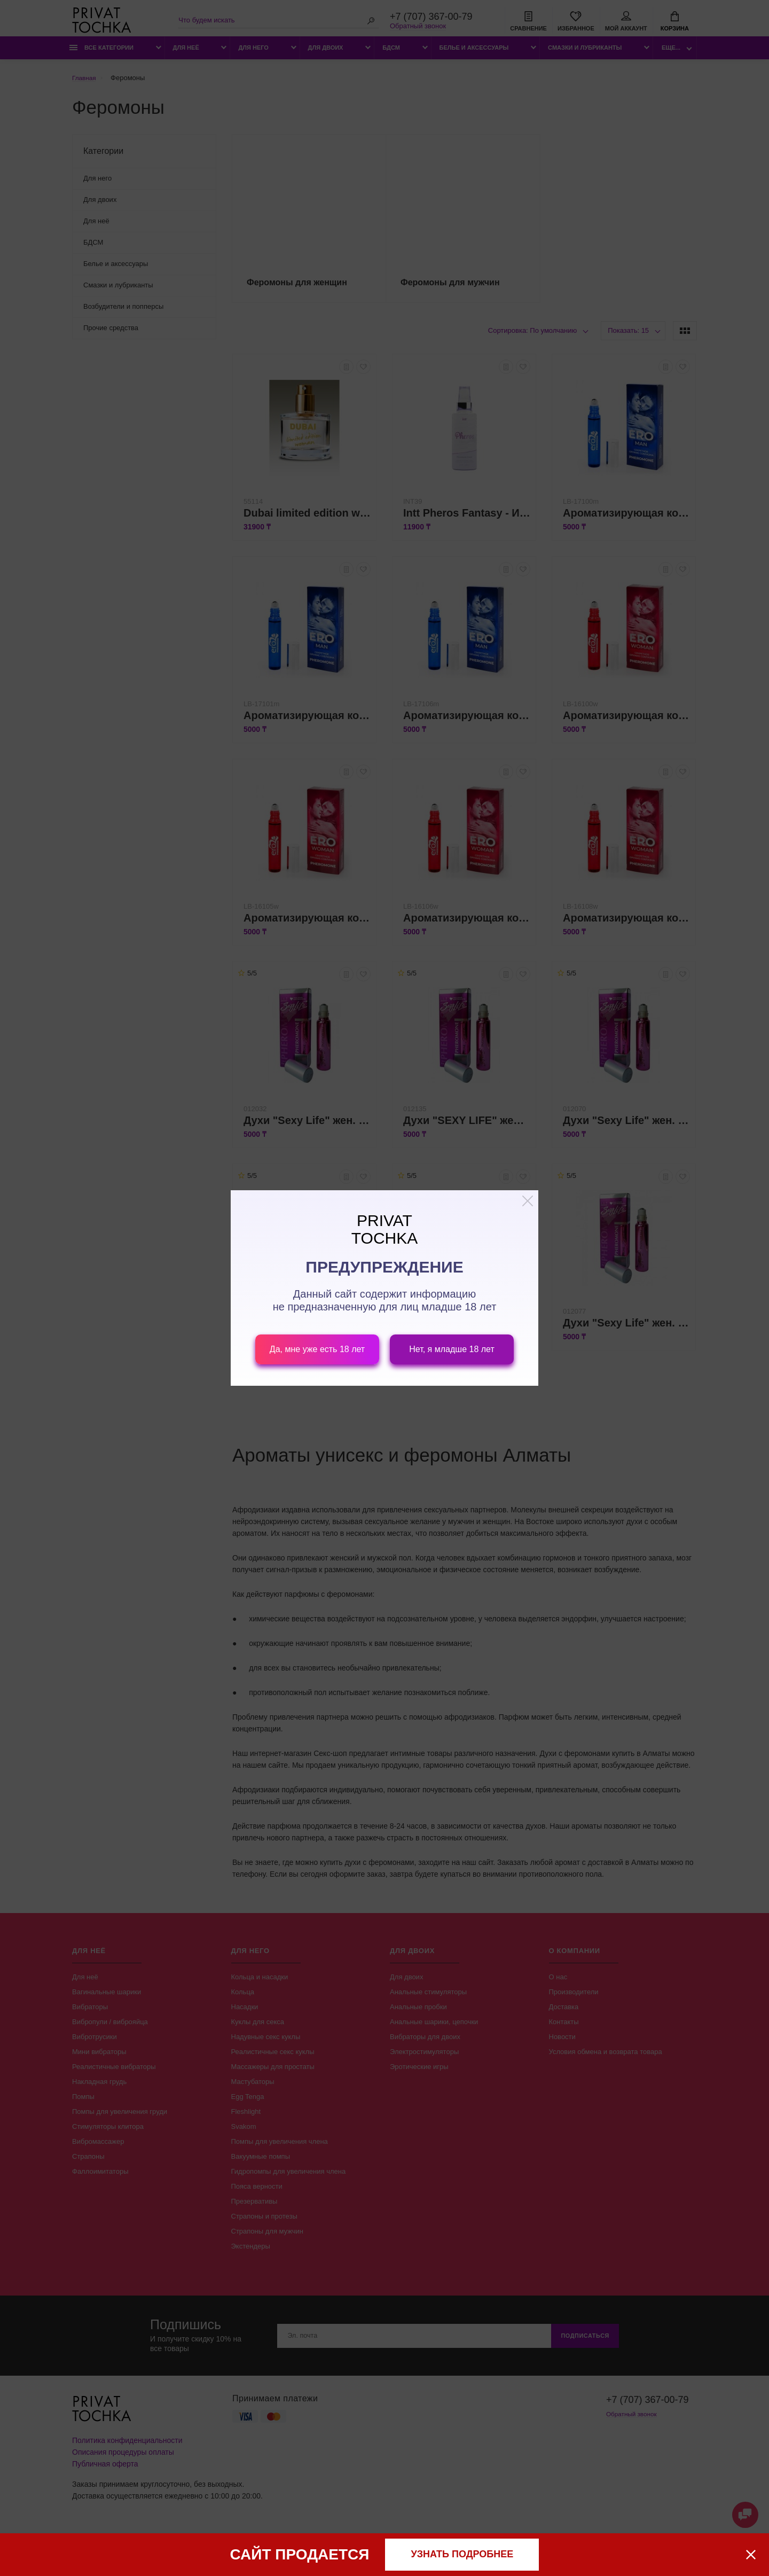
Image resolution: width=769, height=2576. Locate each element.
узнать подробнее (462, 2554)
